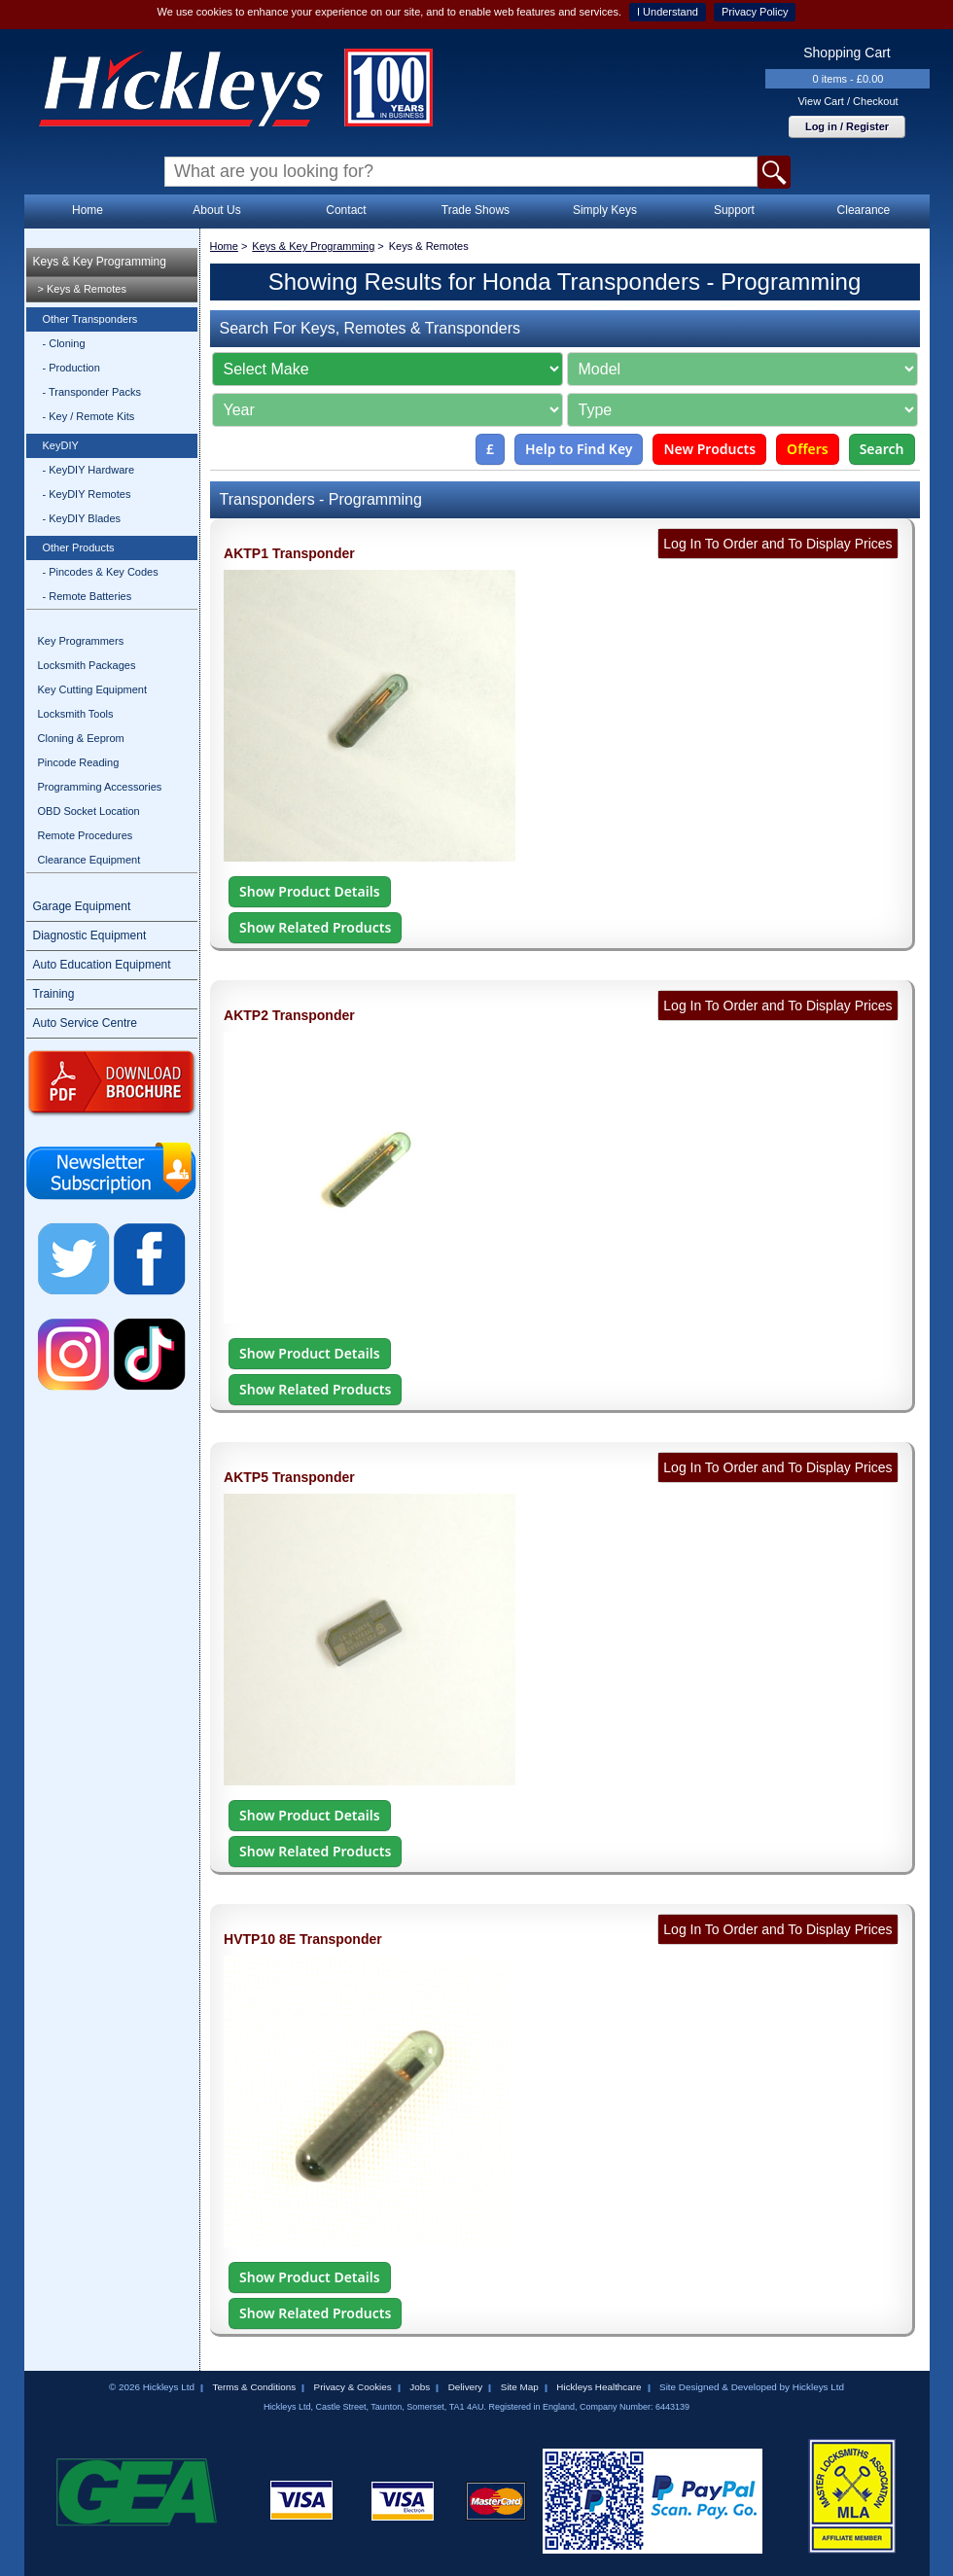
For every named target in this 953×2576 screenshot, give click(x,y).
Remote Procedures (85, 835)
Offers (808, 449)
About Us (216, 210)
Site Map (520, 2387)
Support (734, 210)
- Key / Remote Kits (89, 416)
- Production (71, 367)
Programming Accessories (100, 787)
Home (87, 210)
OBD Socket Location (89, 811)
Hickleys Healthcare (598, 2387)
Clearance (864, 210)
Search (882, 449)
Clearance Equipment (89, 859)
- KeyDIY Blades (82, 518)
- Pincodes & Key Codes (101, 572)
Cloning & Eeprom (81, 738)
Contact (346, 210)
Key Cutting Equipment (93, 689)
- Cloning (64, 343)
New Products (709, 449)
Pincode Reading (79, 762)
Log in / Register (847, 126)
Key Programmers (81, 641)
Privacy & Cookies (353, 2387)
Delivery (465, 2387)
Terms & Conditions (254, 2387)
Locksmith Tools (76, 714)
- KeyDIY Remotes (87, 494)
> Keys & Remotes (82, 289)
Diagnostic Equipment (90, 935)
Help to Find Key (579, 449)
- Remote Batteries (87, 596)
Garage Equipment (82, 906)
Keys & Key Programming (99, 261)
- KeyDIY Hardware (89, 470)
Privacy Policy (755, 12)
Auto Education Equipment (102, 964)
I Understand (667, 12)
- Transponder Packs (92, 392)
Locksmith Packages (87, 665)
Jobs (419, 2387)
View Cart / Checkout (847, 101)
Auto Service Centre (85, 1023)
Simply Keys (605, 210)
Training (54, 994)
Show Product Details (309, 891)
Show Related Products (315, 927)
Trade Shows (475, 210)
